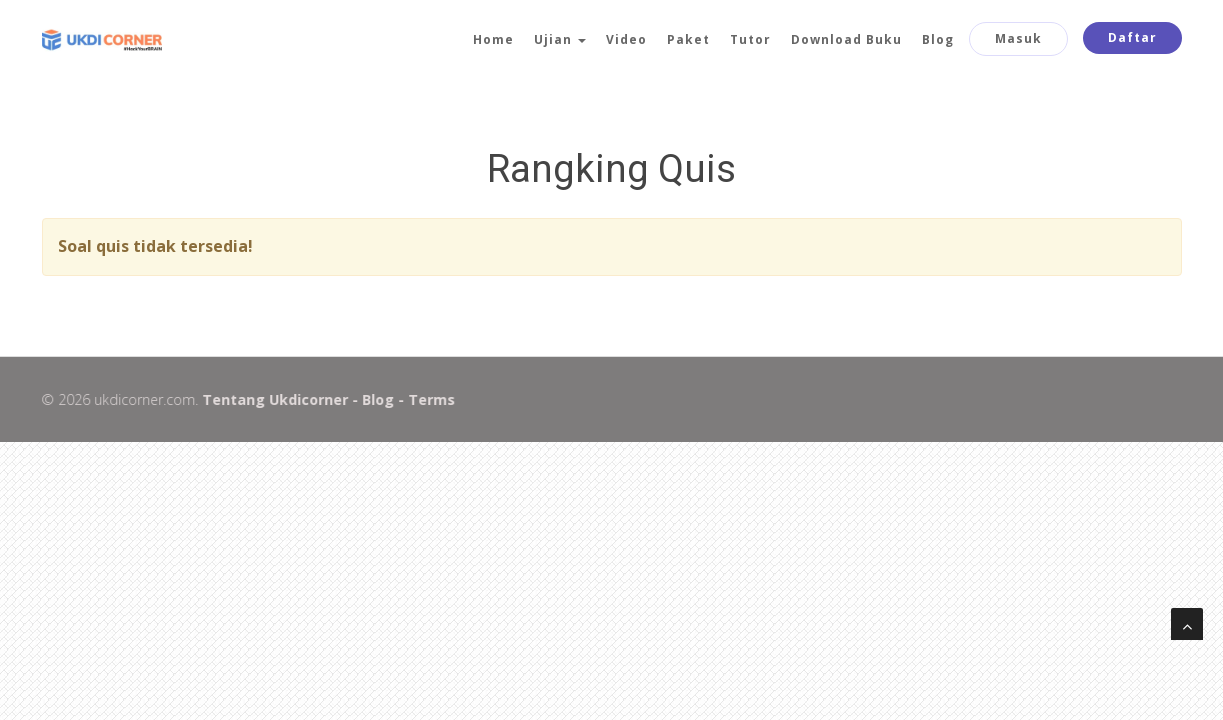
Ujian (560, 39)
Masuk (1018, 38)
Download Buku (846, 39)
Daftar (1132, 37)
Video (626, 39)
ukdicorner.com (143, 399)
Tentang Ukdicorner (274, 399)
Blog (938, 39)
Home (493, 39)
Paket (688, 39)
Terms (430, 399)
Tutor (750, 39)
